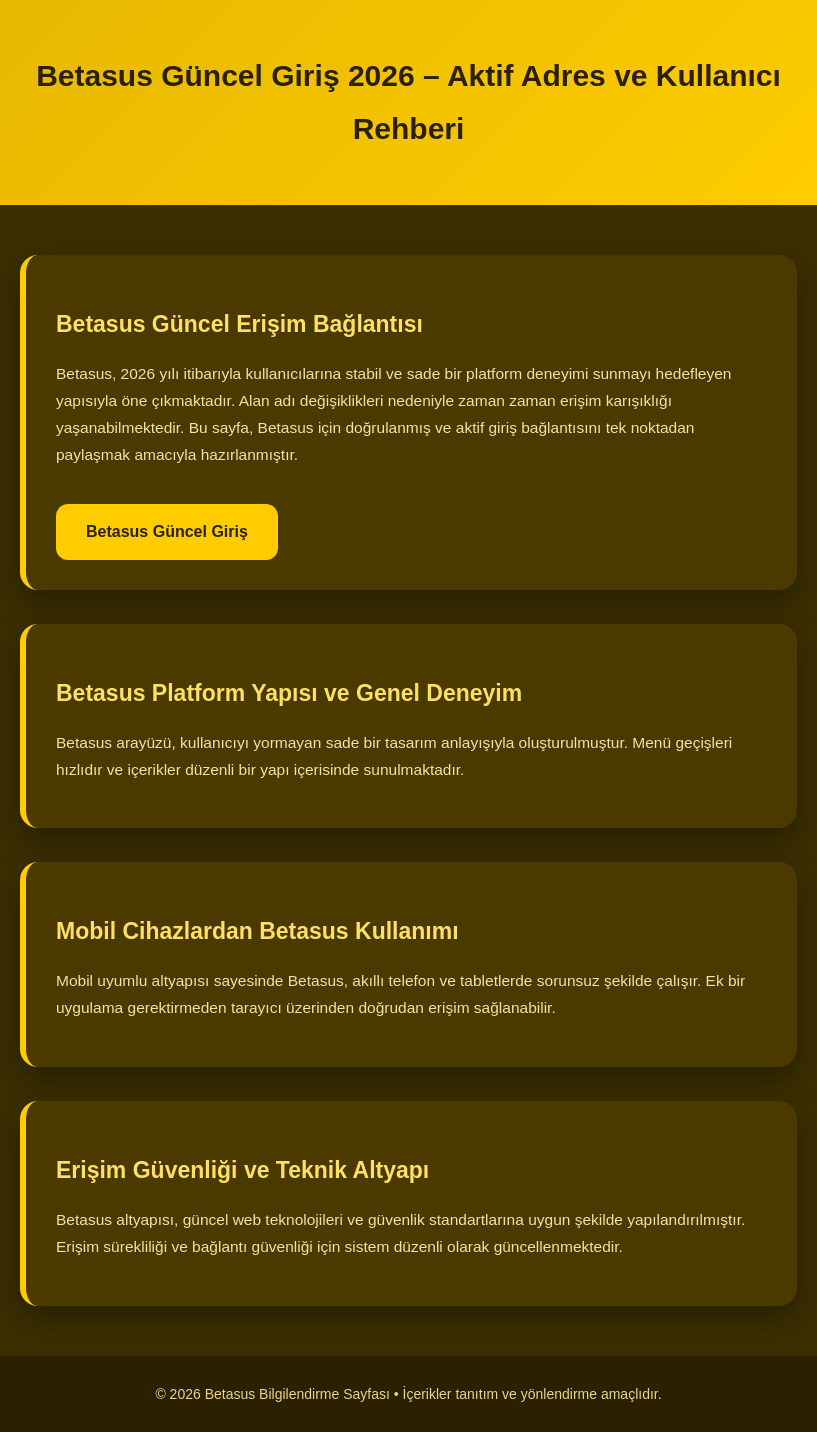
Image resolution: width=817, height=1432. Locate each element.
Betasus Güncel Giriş (167, 531)
